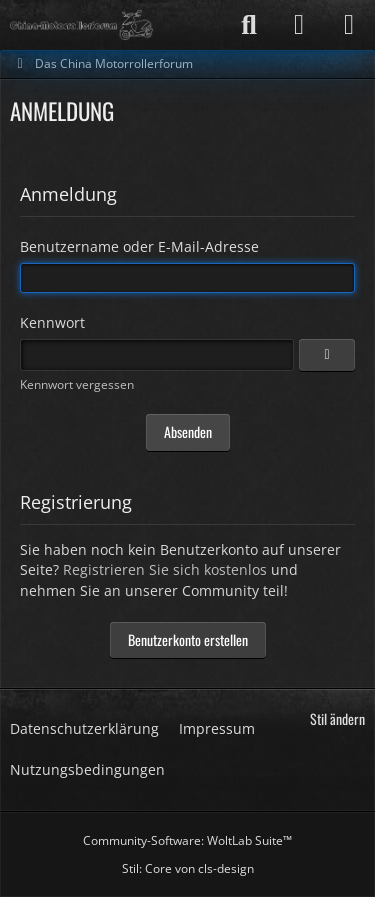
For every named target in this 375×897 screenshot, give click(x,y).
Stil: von (188, 868)
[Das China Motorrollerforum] (81, 25)
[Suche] (249, 25)
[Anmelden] (299, 25)
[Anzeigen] (327, 355)
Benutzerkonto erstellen (188, 639)
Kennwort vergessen (77, 384)
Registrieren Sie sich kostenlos (165, 569)
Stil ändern (337, 719)
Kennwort (52, 322)
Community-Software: (187, 840)
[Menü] (349, 25)
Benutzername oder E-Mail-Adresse (139, 246)
